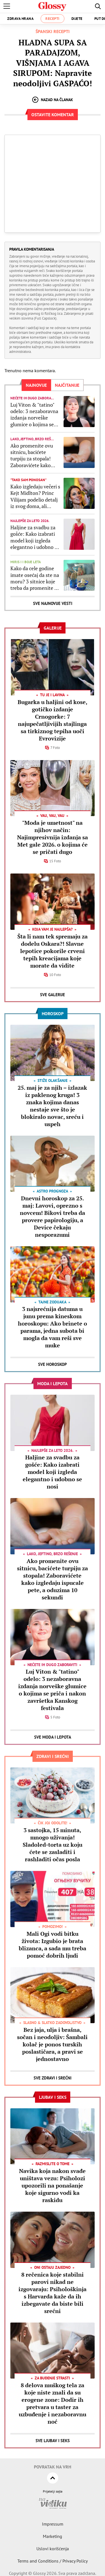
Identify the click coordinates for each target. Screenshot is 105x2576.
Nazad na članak (52, 99)
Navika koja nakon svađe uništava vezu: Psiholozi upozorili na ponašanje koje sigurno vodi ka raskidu (52, 2185)
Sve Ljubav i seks (53, 2440)
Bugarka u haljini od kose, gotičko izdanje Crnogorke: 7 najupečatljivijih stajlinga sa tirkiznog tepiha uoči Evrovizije (52, 720)
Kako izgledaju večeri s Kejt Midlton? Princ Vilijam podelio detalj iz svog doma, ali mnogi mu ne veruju (35, 496)
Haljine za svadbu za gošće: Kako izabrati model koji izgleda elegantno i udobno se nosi (34, 537)
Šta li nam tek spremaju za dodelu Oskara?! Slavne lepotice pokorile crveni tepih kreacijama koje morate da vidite (52, 951)
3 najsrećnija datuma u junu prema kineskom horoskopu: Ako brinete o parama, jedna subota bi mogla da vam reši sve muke (52, 1327)
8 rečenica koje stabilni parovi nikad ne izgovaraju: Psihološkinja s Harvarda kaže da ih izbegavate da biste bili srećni (52, 2293)
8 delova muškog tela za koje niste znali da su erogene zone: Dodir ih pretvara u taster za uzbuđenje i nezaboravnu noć (52, 2403)
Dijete (77, 18)
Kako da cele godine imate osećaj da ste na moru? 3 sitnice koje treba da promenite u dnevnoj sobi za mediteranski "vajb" (34, 578)
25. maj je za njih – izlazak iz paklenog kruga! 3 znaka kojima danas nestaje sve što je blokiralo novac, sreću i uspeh (52, 1106)
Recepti (52, 18)
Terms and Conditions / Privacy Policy (52, 2561)
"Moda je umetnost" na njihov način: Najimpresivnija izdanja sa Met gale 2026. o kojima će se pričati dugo (52, 837)
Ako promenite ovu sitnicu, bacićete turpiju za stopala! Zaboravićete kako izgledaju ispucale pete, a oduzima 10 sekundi (31, 455)
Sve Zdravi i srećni (52, 2078)
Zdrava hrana (20, 18)
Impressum (52, 2524)
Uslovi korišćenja (52, 2548)
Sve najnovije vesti (52, 603)
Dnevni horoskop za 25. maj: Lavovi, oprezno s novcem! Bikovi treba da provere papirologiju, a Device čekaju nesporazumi (52, 1216)
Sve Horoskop (52, 1364)
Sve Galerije (52, 994)
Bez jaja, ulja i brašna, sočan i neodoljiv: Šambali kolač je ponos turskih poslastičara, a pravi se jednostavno (52, 2044)
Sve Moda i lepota (52, 1737)
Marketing (52, 2536)
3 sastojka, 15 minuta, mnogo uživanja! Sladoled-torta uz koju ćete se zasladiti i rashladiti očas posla (52, 1844)
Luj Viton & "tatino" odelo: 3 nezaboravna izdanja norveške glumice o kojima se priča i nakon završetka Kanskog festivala (34, 415)
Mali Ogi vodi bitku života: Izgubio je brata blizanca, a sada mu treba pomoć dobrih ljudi (52, 1944)
